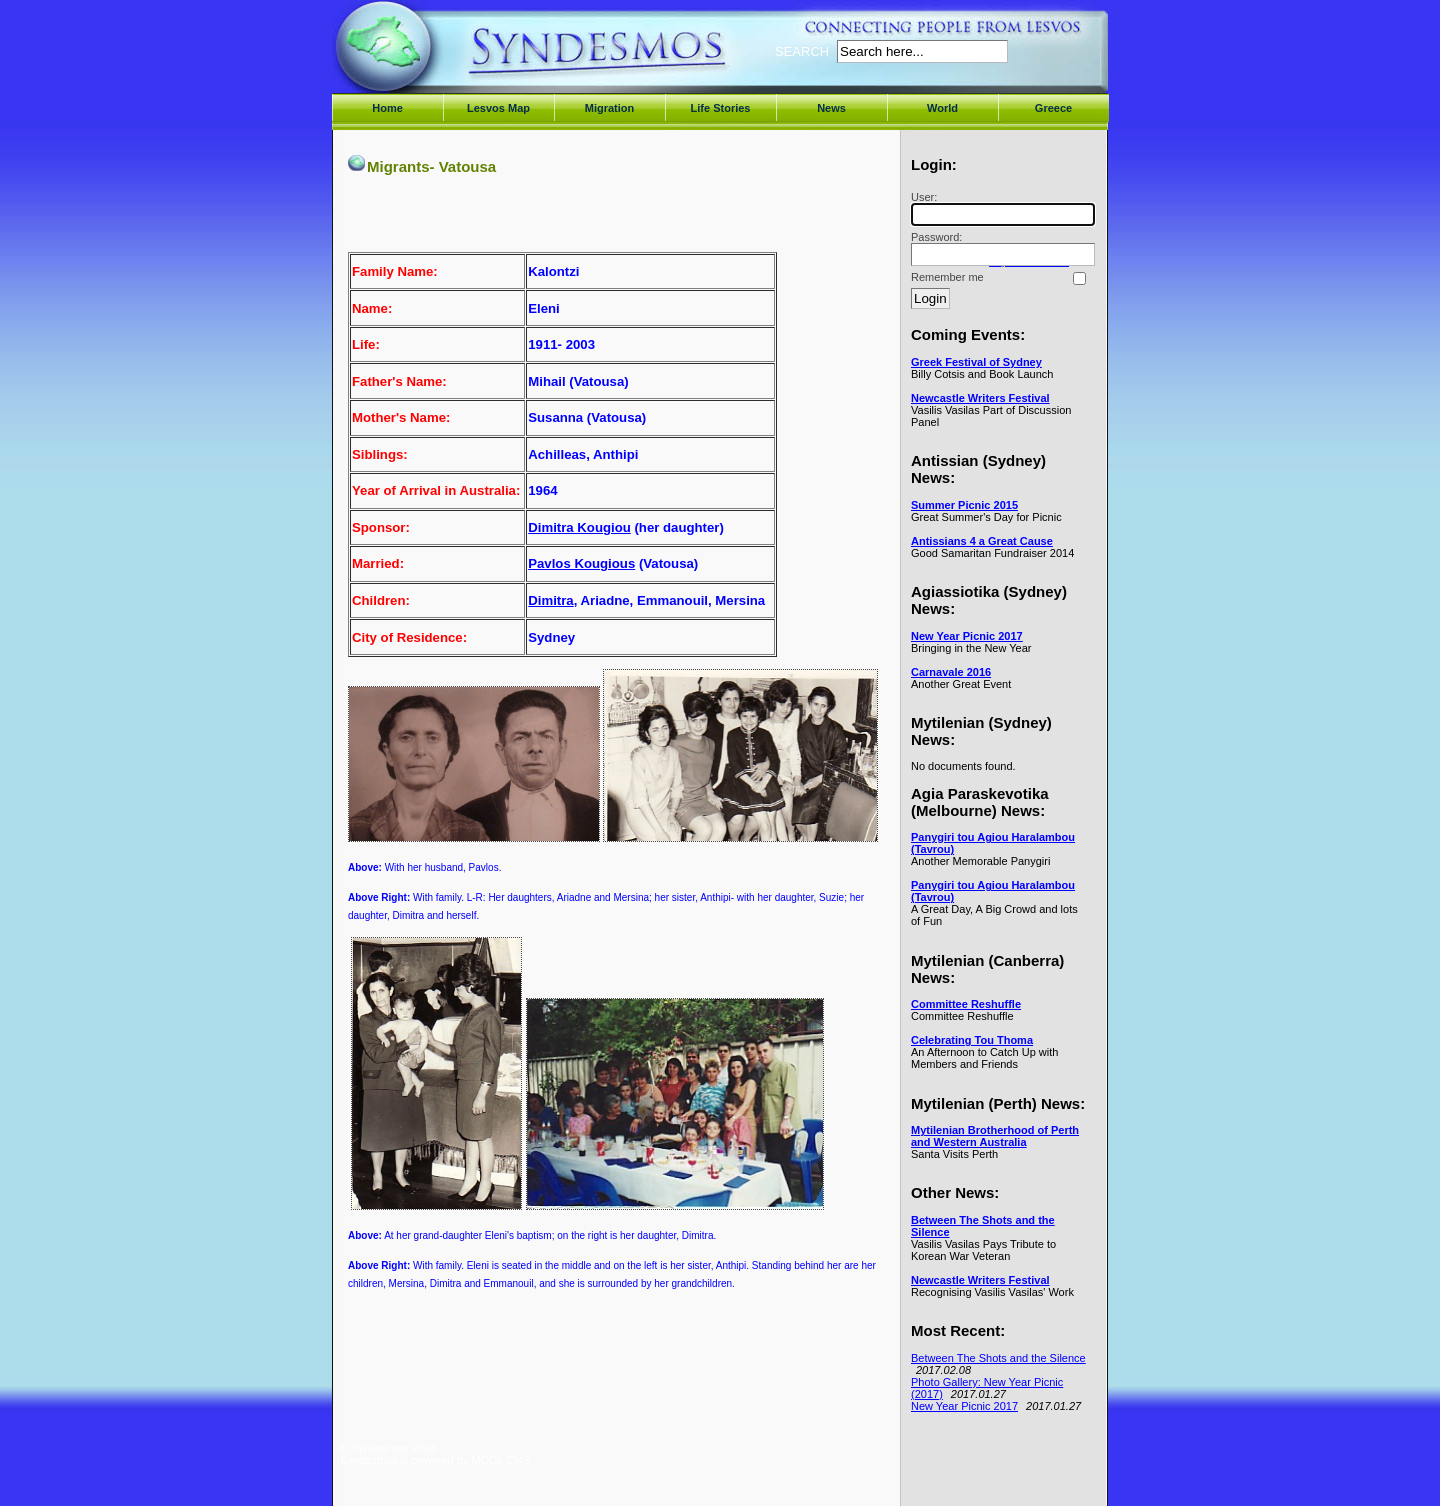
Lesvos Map (498, 108)
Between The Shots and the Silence (998, 1358)
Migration (610, 108)
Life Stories (721, 108)
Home (387, 108)
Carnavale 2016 (951, 672)
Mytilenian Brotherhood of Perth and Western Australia (995, 1136)
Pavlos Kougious (581, 563)
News (831, 108)
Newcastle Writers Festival (980, 398)
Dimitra (550, 600)
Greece (1053, 108)
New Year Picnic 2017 (967, 636)
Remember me (947, 277)
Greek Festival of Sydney (976, 362)
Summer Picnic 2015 (964, 505)
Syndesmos (460, 57)
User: (1000, 208)
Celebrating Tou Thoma (972, 1040)
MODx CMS (500, 1460)
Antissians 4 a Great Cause (982, 541)
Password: (1000, 248)
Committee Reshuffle (966, 1004)
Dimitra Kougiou (579, 527)
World (942, 108)
